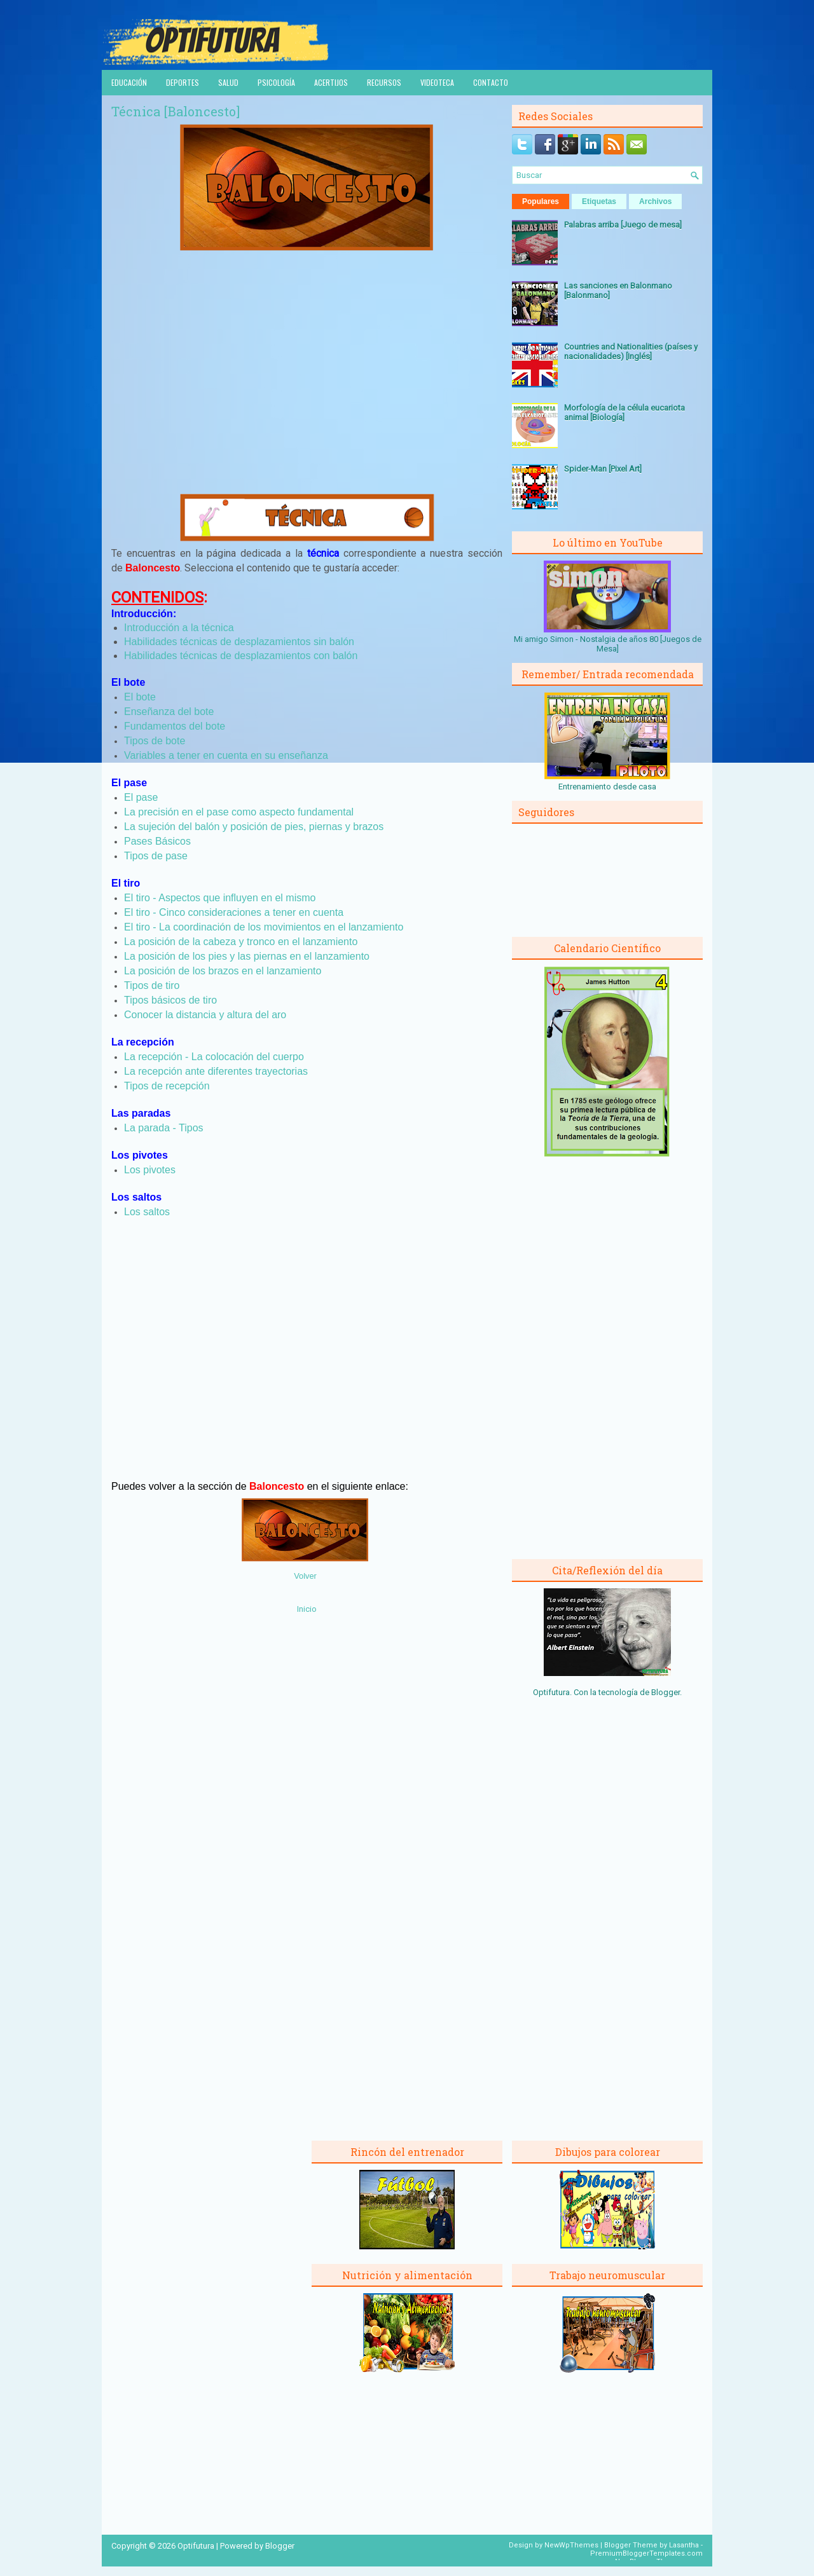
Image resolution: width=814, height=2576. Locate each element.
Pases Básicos (157, 841)
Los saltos (147, 1211)
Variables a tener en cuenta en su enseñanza (226, 755)
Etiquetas (599, 201)
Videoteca (437, 82)
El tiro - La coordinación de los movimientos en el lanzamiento (263, 927)
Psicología (276, 82)
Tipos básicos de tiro (170, 1000)
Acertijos (331, 82)
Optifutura (195, 2546)
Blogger (665, 1692)
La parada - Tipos (164, 1127)
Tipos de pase (156, 855)
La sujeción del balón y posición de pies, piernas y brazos (253, 826)
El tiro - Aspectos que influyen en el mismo (219, 897)
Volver (305, 1576)
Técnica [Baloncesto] (175, 111)
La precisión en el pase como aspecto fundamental (239, 812)
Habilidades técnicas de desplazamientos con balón (240, 655)
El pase (141, 797)
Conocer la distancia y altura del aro (205, 1014)
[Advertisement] (307, 386)
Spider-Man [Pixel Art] (603, 469)
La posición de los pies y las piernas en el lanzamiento (246, 956)
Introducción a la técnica (179, 627)
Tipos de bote (154, 740)
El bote (140, 697)
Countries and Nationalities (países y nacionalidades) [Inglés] (631, 351)
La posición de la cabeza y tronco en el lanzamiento (240, 941)
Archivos (655, 201)
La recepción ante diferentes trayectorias (216, 1071)
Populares (540, 201)
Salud (228, 82)
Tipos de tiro (151, 985)
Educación (129, 82)
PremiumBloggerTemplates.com (646, 2553)
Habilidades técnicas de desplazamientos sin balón (239, 641)
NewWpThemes (571, 2545)
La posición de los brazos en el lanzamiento (222, 970)
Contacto (490, 82)
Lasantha (684, 2545)
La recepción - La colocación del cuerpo (214, 1056)
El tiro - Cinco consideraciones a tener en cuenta (233, 912)
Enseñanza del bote (169, 711)
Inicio (307, 1609)
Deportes (182, 82)
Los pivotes (150, 1169)
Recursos (384, 82)
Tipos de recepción (167, 1085)
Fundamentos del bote (174, 726)
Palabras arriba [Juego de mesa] (623, 224)
